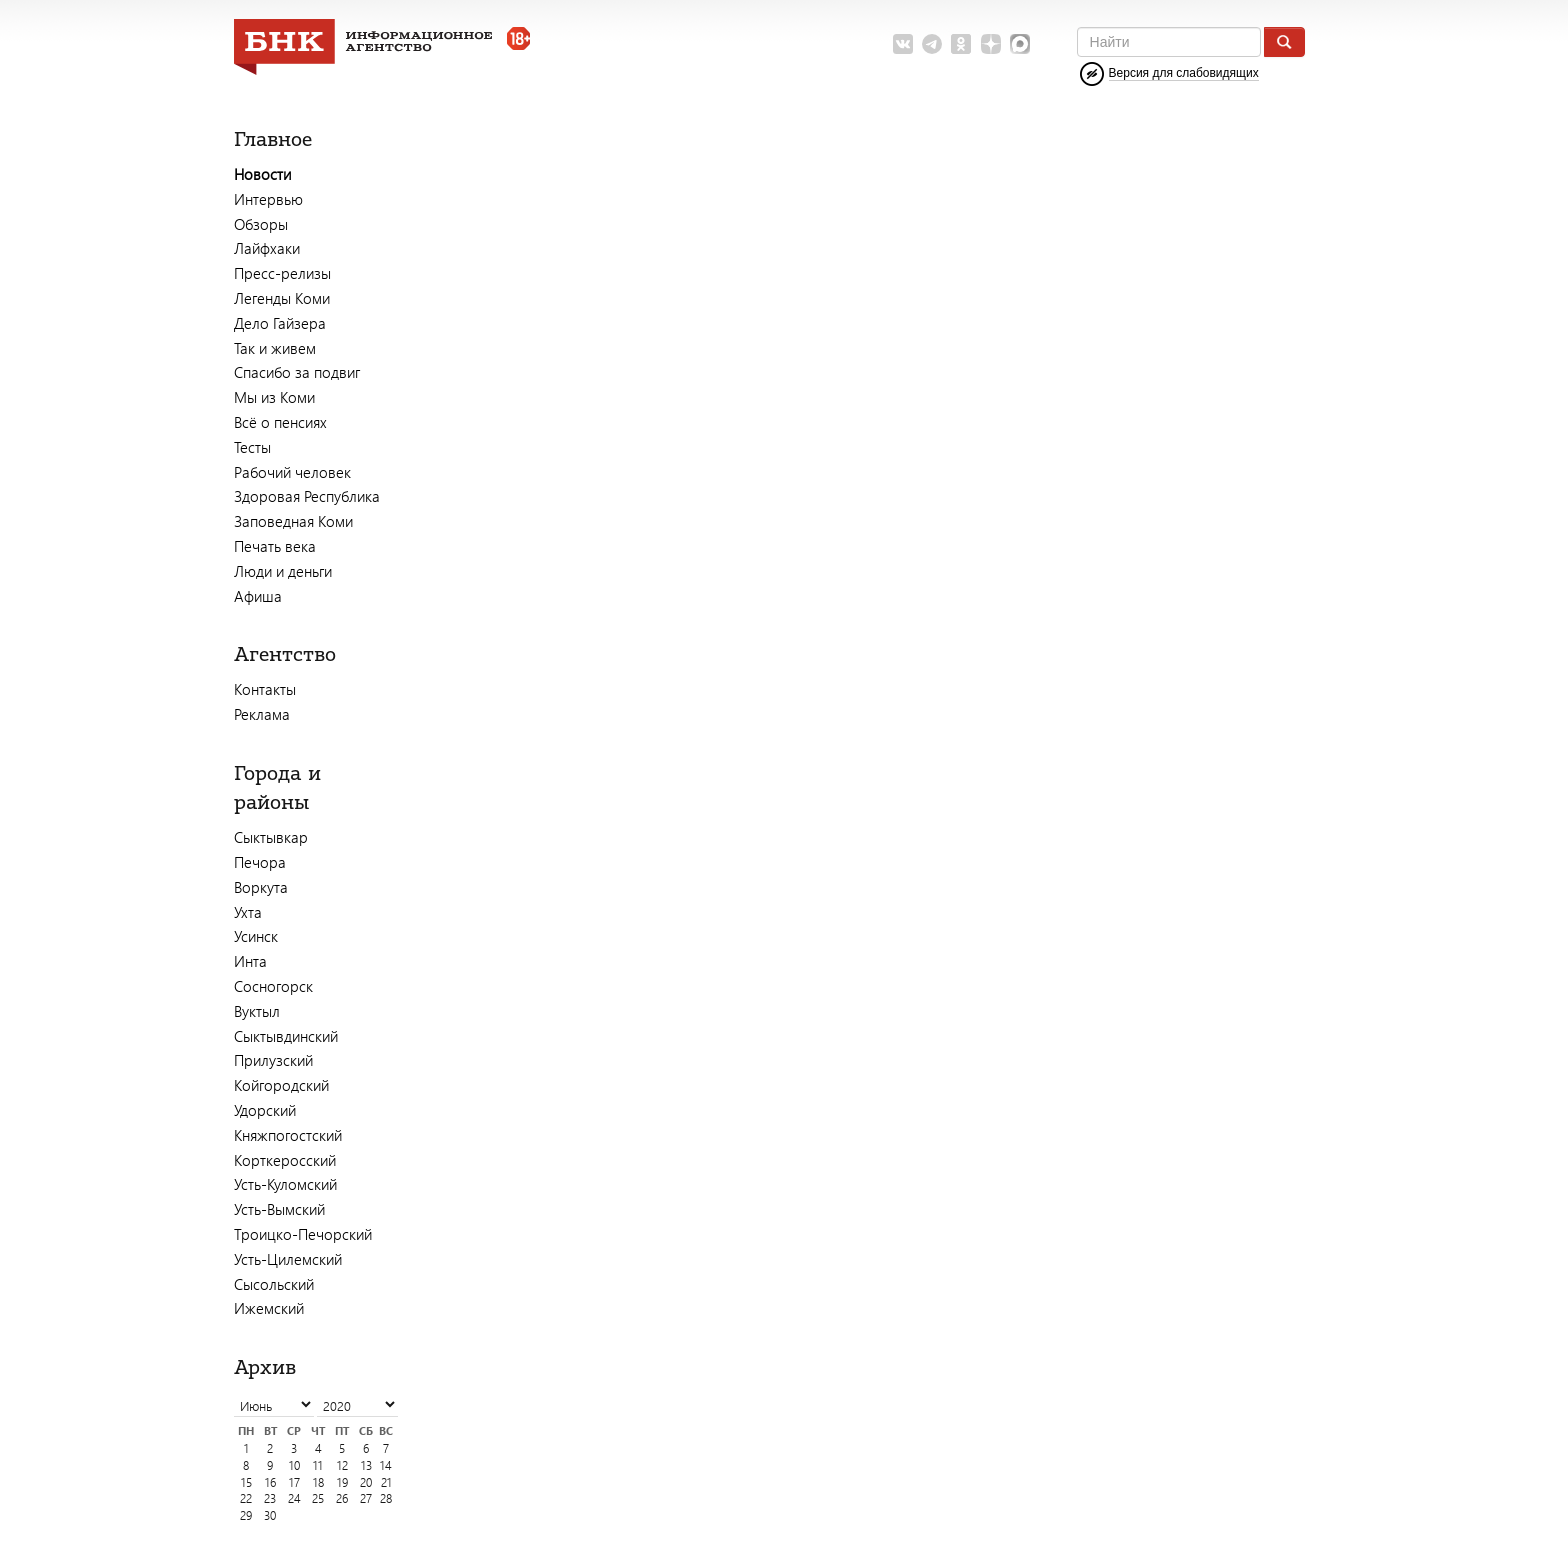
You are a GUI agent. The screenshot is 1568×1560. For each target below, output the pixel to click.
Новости (262, 174)
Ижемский (269, 1308)
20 (366, 1482)
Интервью (268, 199)
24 (294, 1498)
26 (342, 1498)
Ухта (248, 912)
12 (342, 1465)
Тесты (252, 447)
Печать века (275, 546)
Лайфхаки (267, 248)
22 (246, 1498)
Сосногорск (273, 986)
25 (318, 1498)
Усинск (256, 936)
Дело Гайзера (280, 323)
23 (270, 1498)
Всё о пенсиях (280, 422)
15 (246, 1482)
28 (386, 1498)
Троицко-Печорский (303, 1234)
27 (366, 1498)
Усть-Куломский (285, 1184)
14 (386, 1465)
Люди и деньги (283, 571)
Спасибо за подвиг (297, 372)
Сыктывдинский (286, 1036)
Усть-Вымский (279, 1209)
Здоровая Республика (307, 496)
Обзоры (261, 224)
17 (294, 1482)
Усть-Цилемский (288, 1259)
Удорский (265, 1110)
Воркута (261, 887)
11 (318, 1465)
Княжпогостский (288, 1135)
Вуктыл (257, 1011)
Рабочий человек (292, 472)
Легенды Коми (282, 298)
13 (366, 1465)
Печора (260, 862)
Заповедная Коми (293, 521)
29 (246, 1515)
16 (270, 1482)
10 (294, 1465)
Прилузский (273, 1060)
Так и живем (275, 348)
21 (386, 1482)
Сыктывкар (271, 837)
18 (318, 1482)
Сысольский (274, 1284)
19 (342, 1482)
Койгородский (281, 1085)
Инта (250, 961)
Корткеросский (285, 1160)
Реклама (262, 714)
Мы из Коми (274, 397)
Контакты (265, 689)
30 (270, 1515)
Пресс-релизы (282, 273)
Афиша (258, 596)
